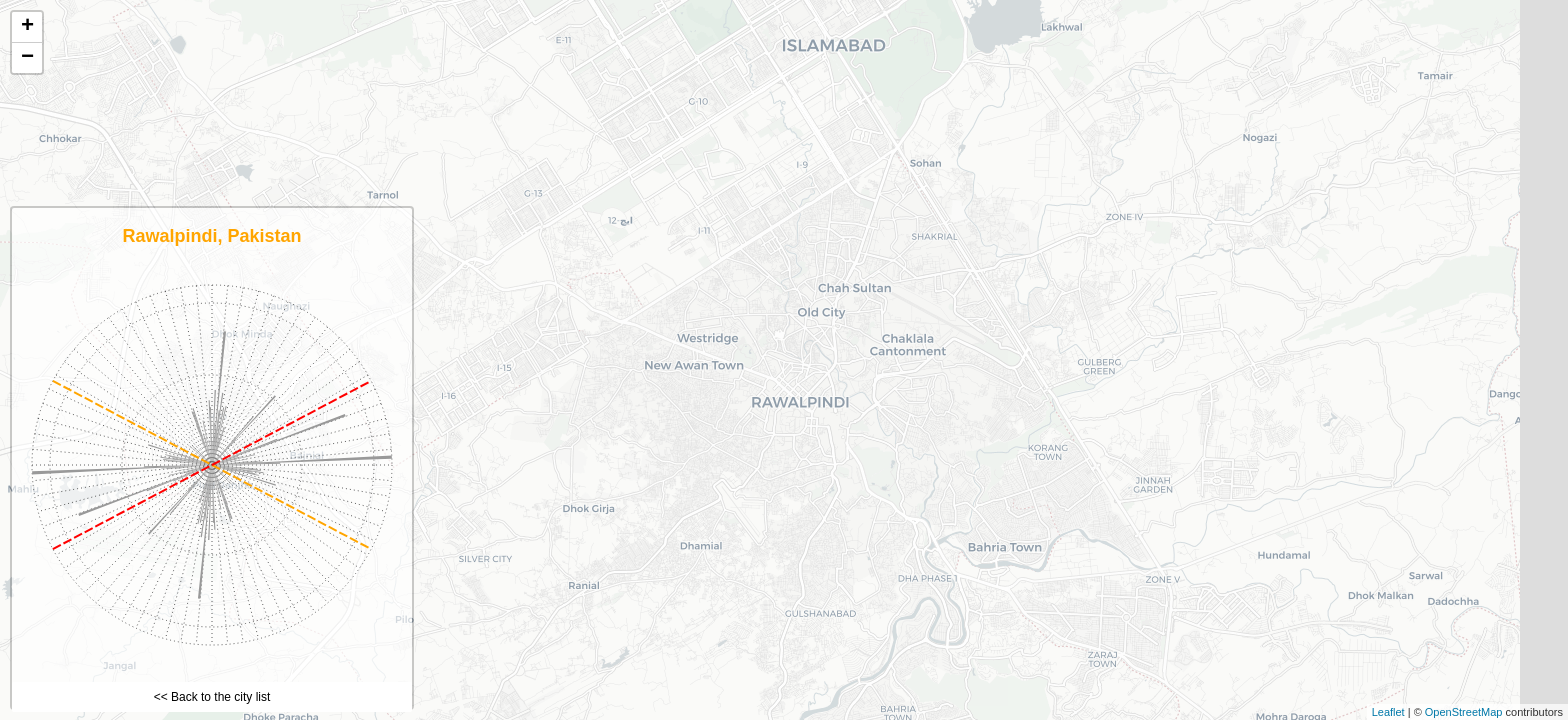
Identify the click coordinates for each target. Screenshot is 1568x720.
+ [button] (27, 27)
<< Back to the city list (212, 697)
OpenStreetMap (1464, 712)
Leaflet (1388, 712)
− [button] (27, 58)
